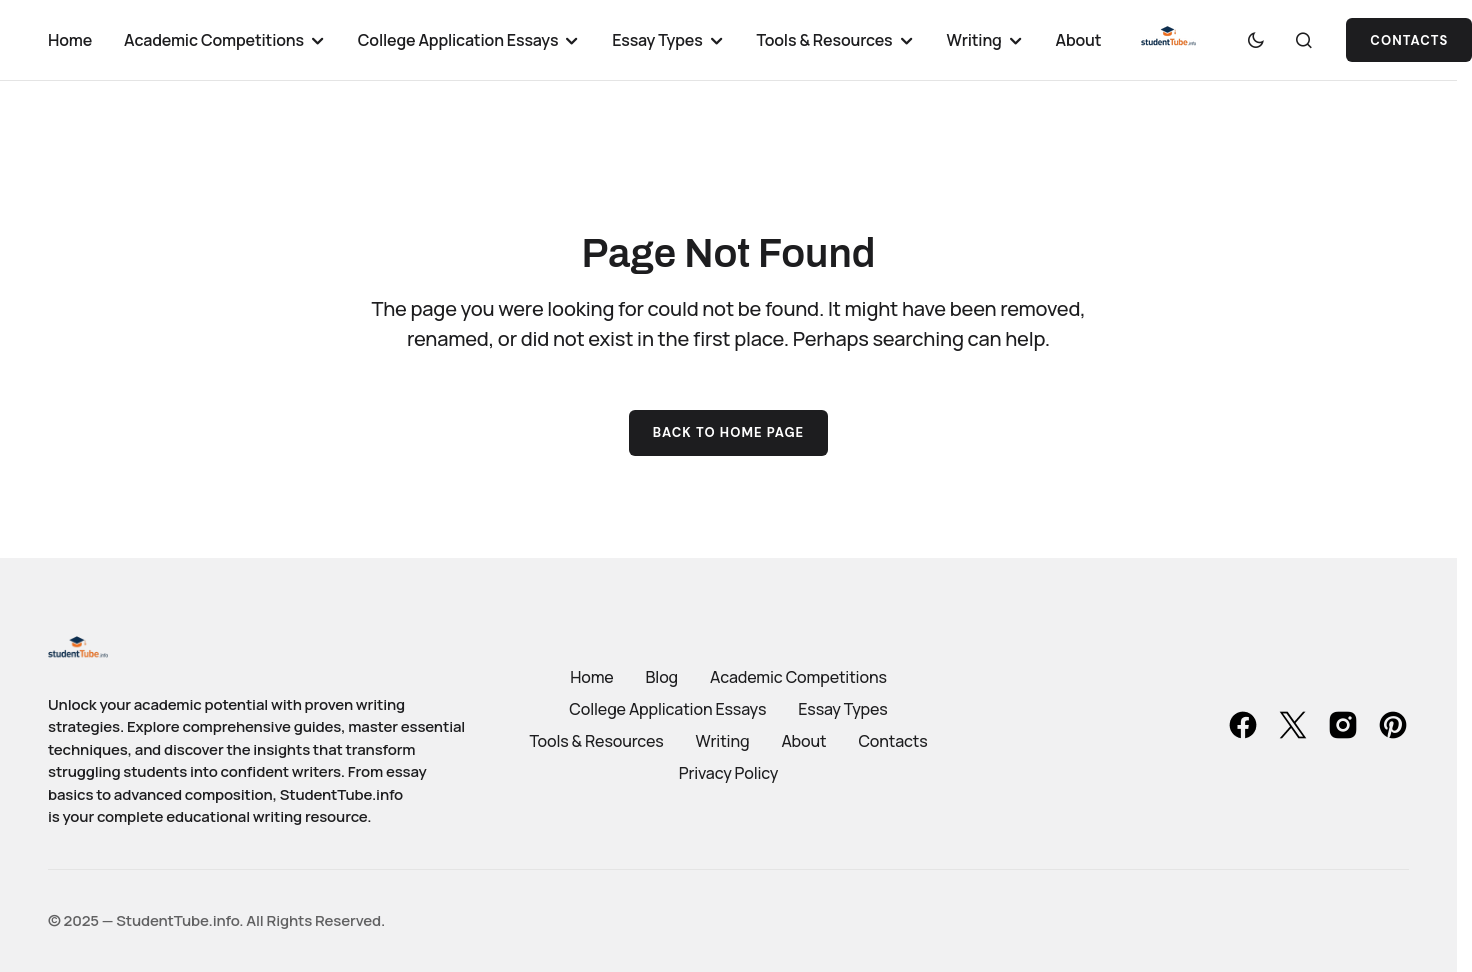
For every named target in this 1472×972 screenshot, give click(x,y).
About (803, 741)
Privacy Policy (729, 773)
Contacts (892, 741)
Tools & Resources (596, 741)
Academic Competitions (798, 677)
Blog (662, 677)
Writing (723, 741)
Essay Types (842, 709)
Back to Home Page (729, 432)
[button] (1256, 40)
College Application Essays (667, 709)
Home (591, 677)
